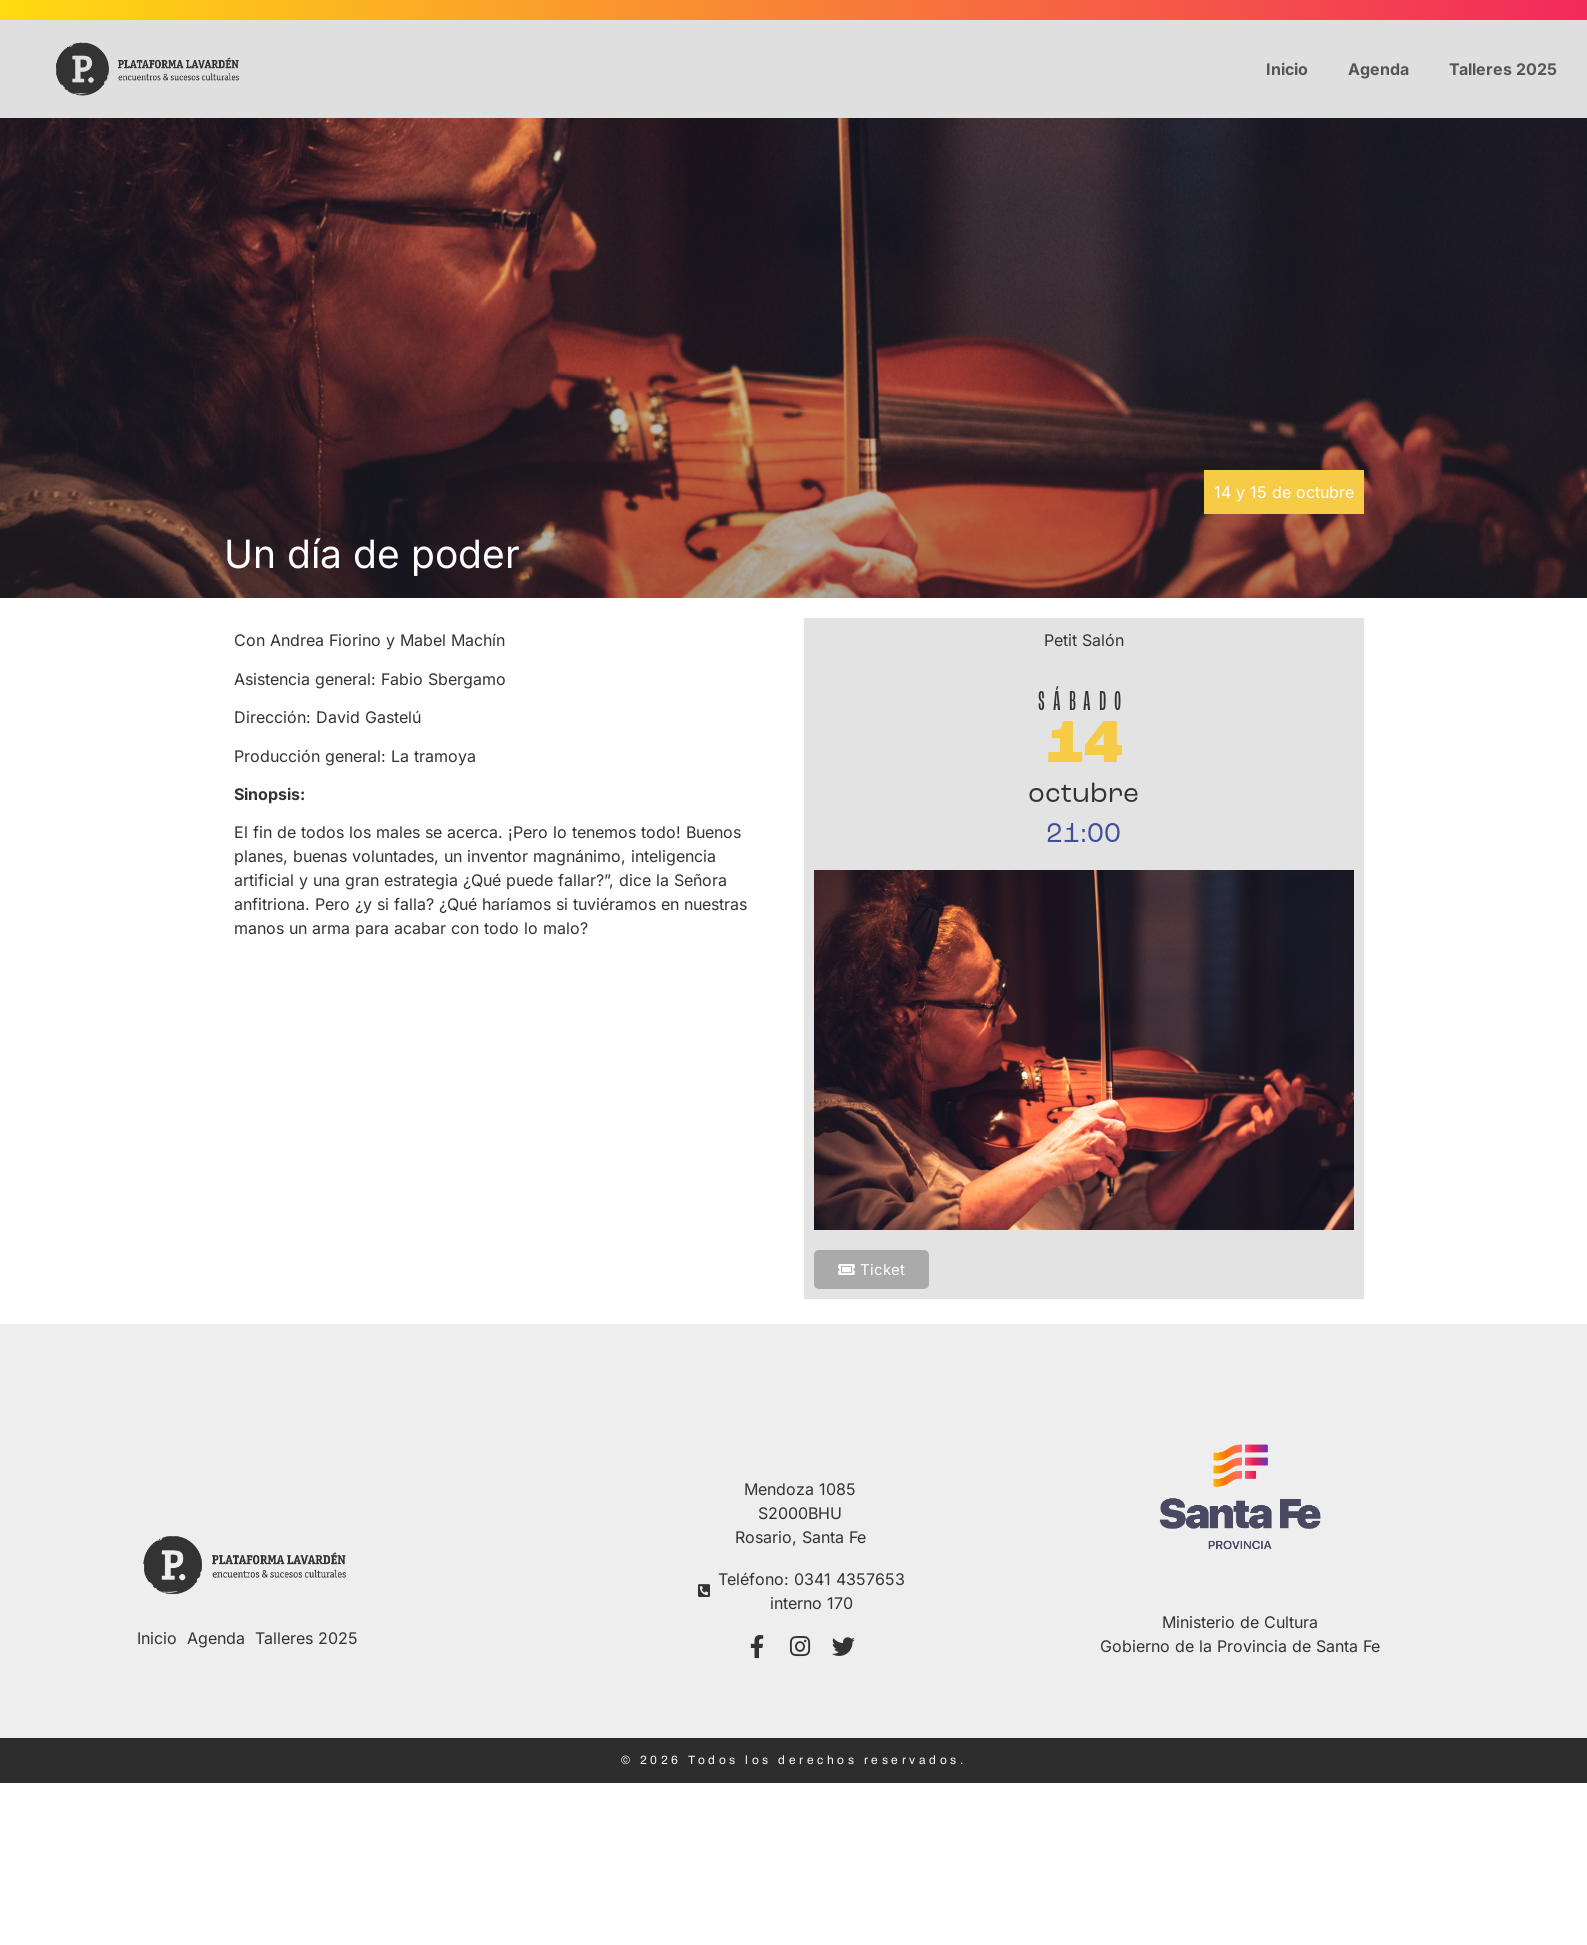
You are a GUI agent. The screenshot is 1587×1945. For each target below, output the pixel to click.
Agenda (1378, 69)
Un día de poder (372, 553)
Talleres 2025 (1503, 69)
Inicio (1287, 69)
